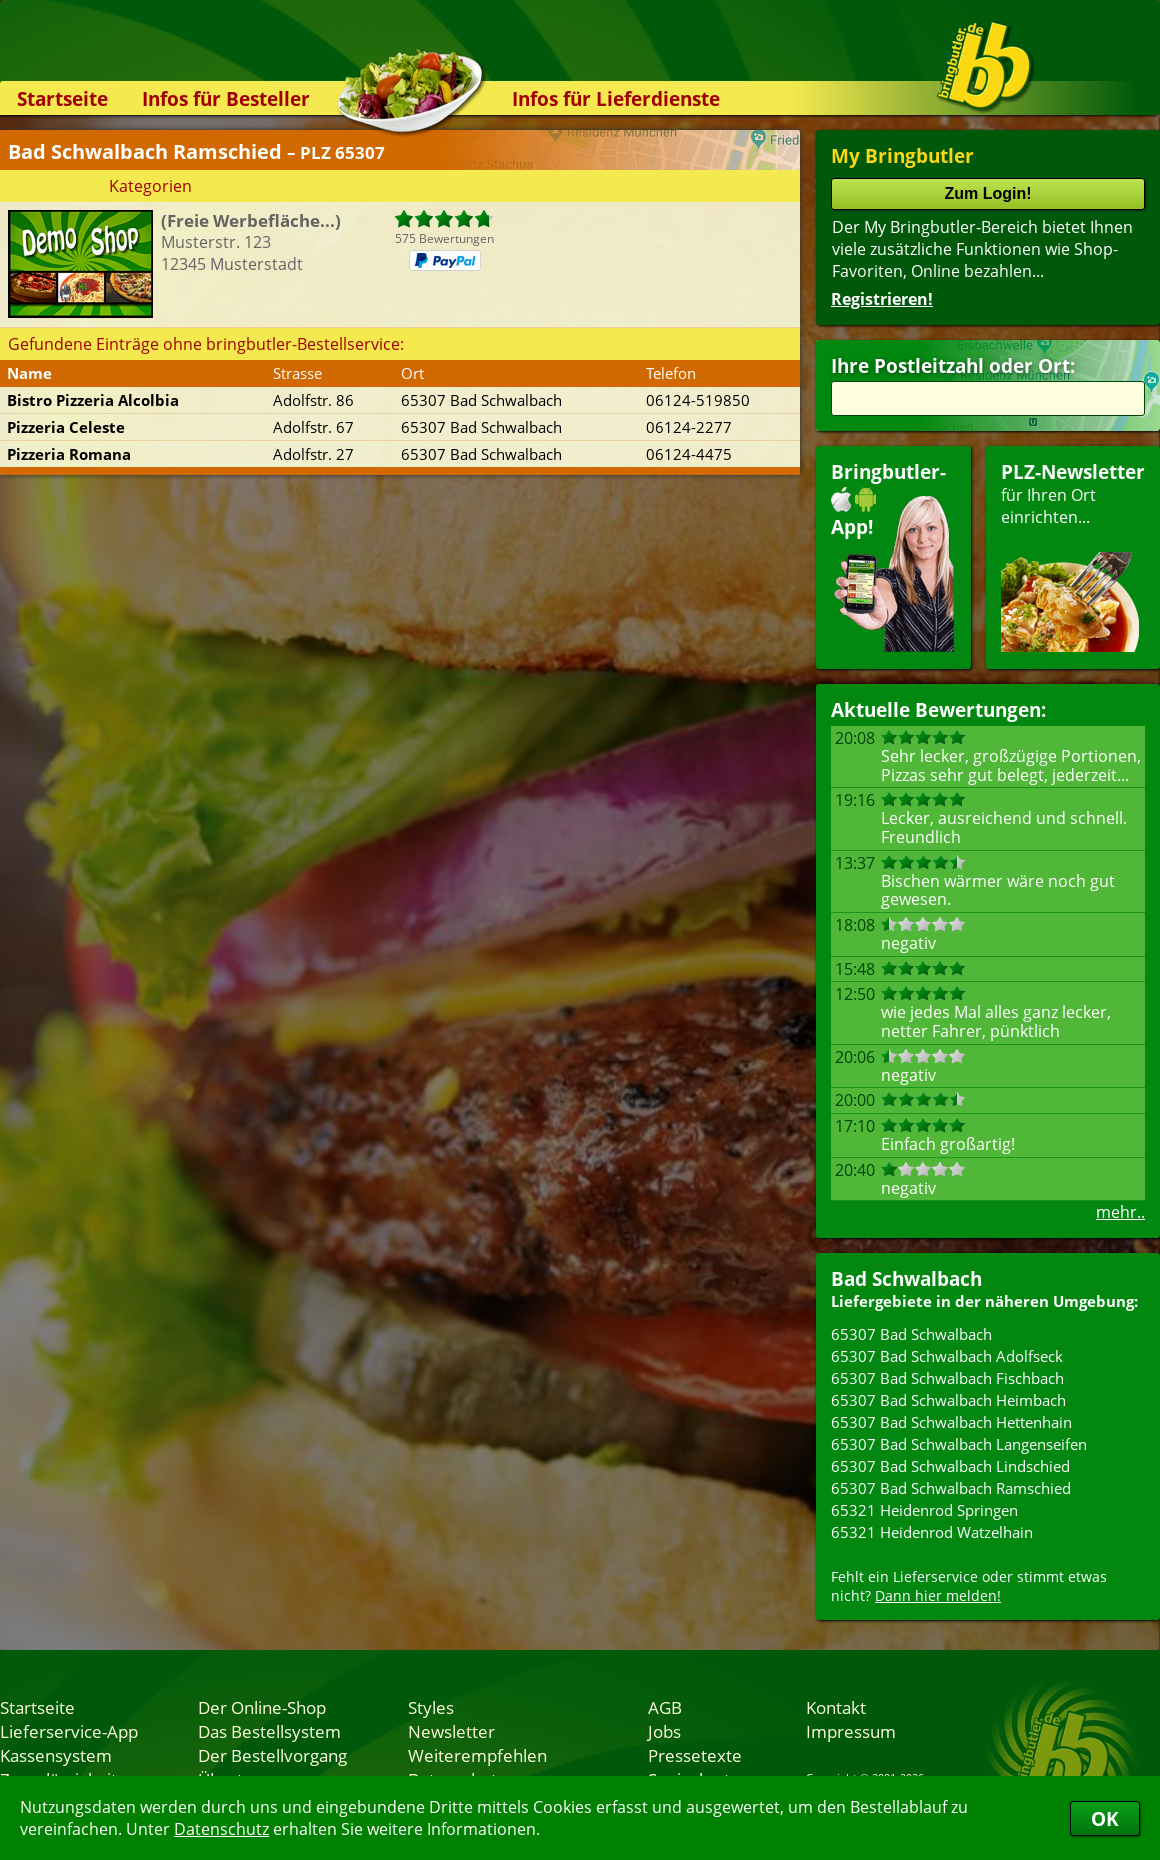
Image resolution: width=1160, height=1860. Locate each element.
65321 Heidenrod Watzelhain (932, 1532)
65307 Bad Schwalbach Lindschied (950, 1466)
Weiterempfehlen (477, 1755)
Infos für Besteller (226, 98)
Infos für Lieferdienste (616, 98)
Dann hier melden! (938, 1595)
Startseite (62, 98)
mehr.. (1120, 1212)
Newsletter (451, 1731)
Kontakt (836, 1707)
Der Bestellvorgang (272, 1755)
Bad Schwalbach (906, 1278)
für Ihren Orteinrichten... (1073, 555)
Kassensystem (56, 1755)
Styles (431, 1707)
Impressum (851, 1731)
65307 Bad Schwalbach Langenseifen (959, 1444)
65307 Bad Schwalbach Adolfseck (947, 1356)
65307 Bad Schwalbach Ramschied (951, 1488)
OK (1105, 1818)
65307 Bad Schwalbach (911, 1334)
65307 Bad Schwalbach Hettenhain (951, 1422)
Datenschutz (221, 1829)
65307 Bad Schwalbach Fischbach (947, 1378)
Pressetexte (695, 1755)
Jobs (664, 1731)
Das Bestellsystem (269, 1731)
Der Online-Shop (262, 1707)
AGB (665, 1707)
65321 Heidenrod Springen (924, 1510)
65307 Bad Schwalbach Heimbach (948, 1400)
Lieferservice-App (69, 1731)
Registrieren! (882, 299)
